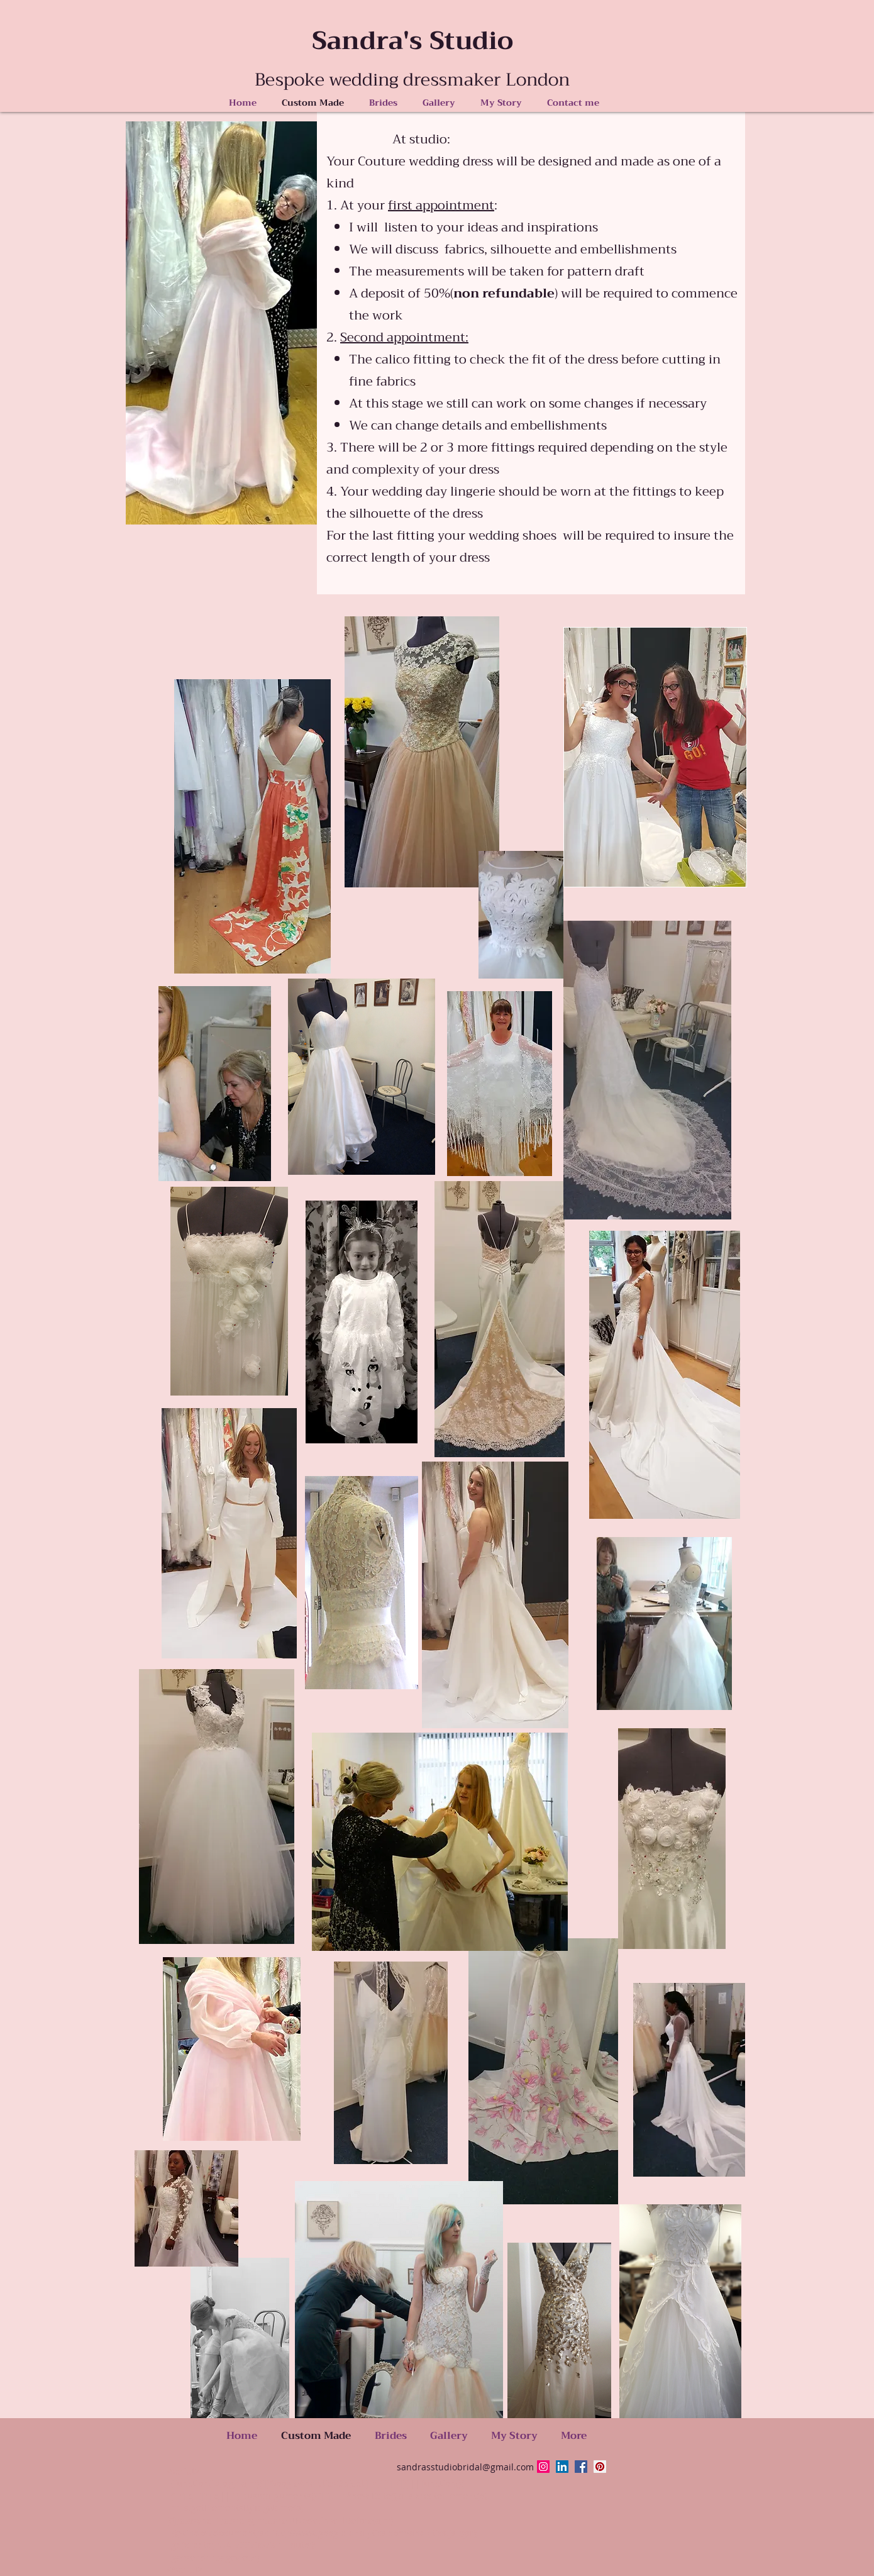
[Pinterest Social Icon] (600, 2466)
